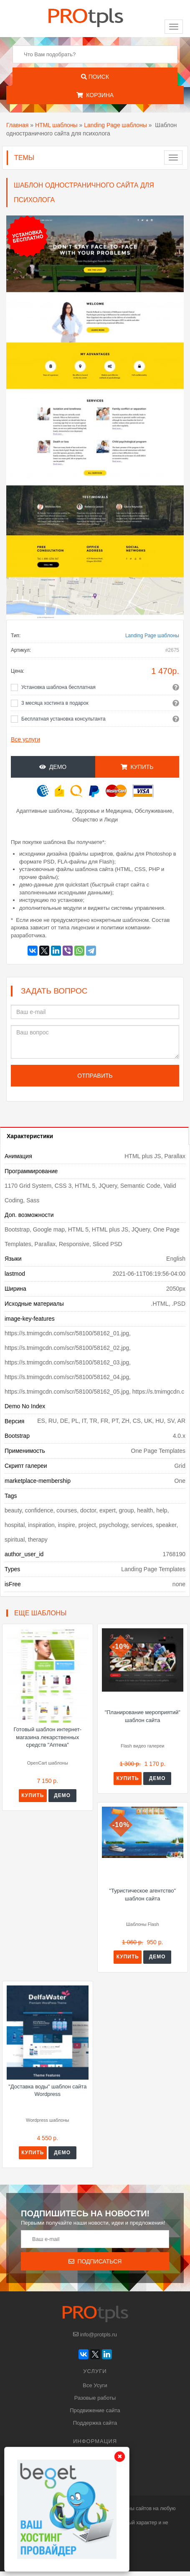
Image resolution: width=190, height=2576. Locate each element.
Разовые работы (95, 2398)
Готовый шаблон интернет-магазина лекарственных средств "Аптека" (47, 1737)
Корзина (95, 95)
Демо (52, 767)
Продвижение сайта (95, 2410)
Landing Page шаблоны (115, 125)
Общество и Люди (95, 819)
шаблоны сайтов (132, 2508)
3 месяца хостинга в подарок (55, 703)
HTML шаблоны (56, 125)
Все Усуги (95, 2385)
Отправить (94, 1075)
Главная (17, 125)
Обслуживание (153, 811)
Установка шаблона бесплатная (58, 687)
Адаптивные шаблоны (44, 811)
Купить (137, 767)
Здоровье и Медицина (103, 811)
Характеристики (30, 1136)
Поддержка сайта (95, 2423)
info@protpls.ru (95, 2334)
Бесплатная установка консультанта (63, 719)
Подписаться (95, 2261)
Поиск (95, 76)
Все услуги (25, 739)
